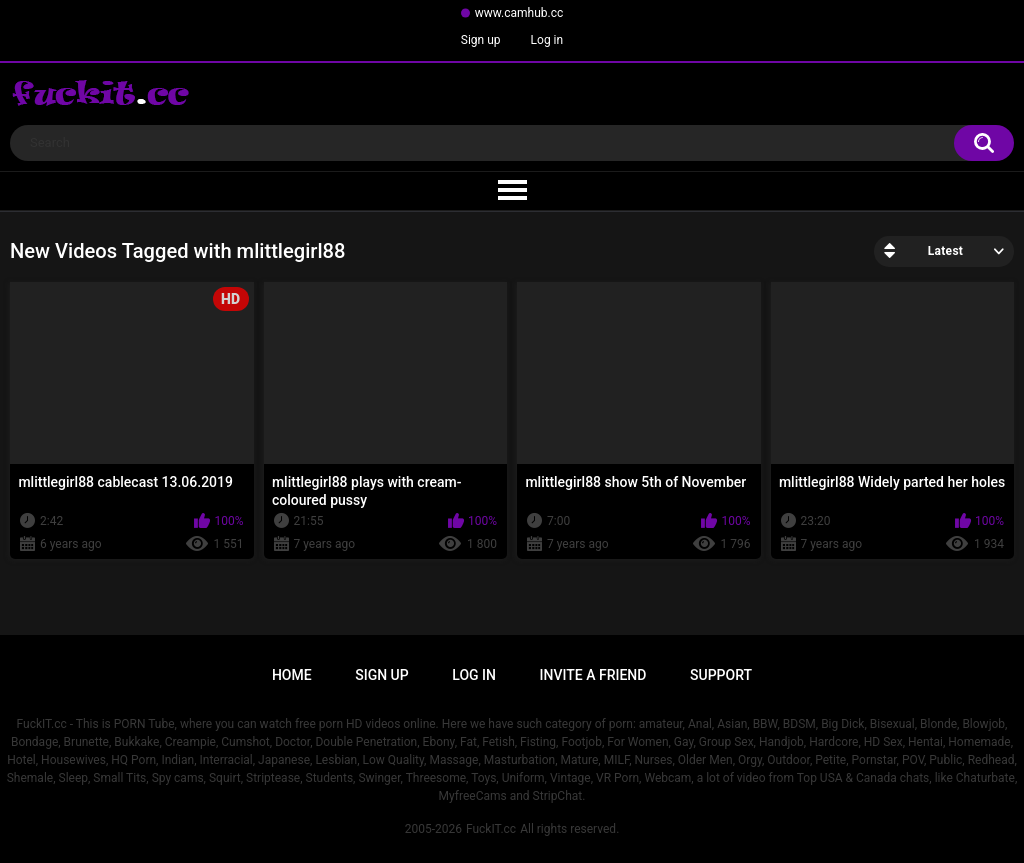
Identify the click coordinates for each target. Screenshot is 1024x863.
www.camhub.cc (519, 13)
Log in (547, 40)
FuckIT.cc (491, 829)
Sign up (481, 40)
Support (721, 675)
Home (292, 675)
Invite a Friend (593, 675)
